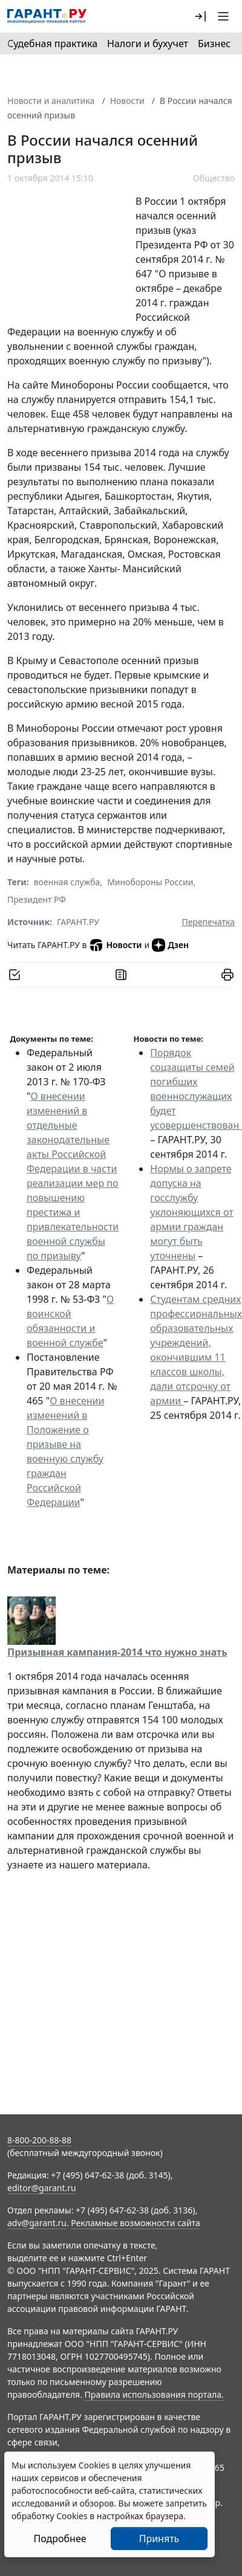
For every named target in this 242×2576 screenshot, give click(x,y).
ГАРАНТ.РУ (78, 922)
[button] (200, 16)
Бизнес (214, 43)
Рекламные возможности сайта (135, 2223)
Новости (127, 100)
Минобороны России (150, 882)
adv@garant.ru (37, 2223)
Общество (214, 178)
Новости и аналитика (50, 100)
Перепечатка (208, 922)
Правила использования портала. (154, 2394)
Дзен (170, 945)
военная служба (67, 882)
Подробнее (59, 2538)
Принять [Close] (159, 2538)
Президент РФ (36, 899)
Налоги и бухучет (147, 43)
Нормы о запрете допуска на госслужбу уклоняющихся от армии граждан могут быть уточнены (191, 1212)
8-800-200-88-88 (39, 2140)
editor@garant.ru (41, 2187)
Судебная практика (52, 43)
